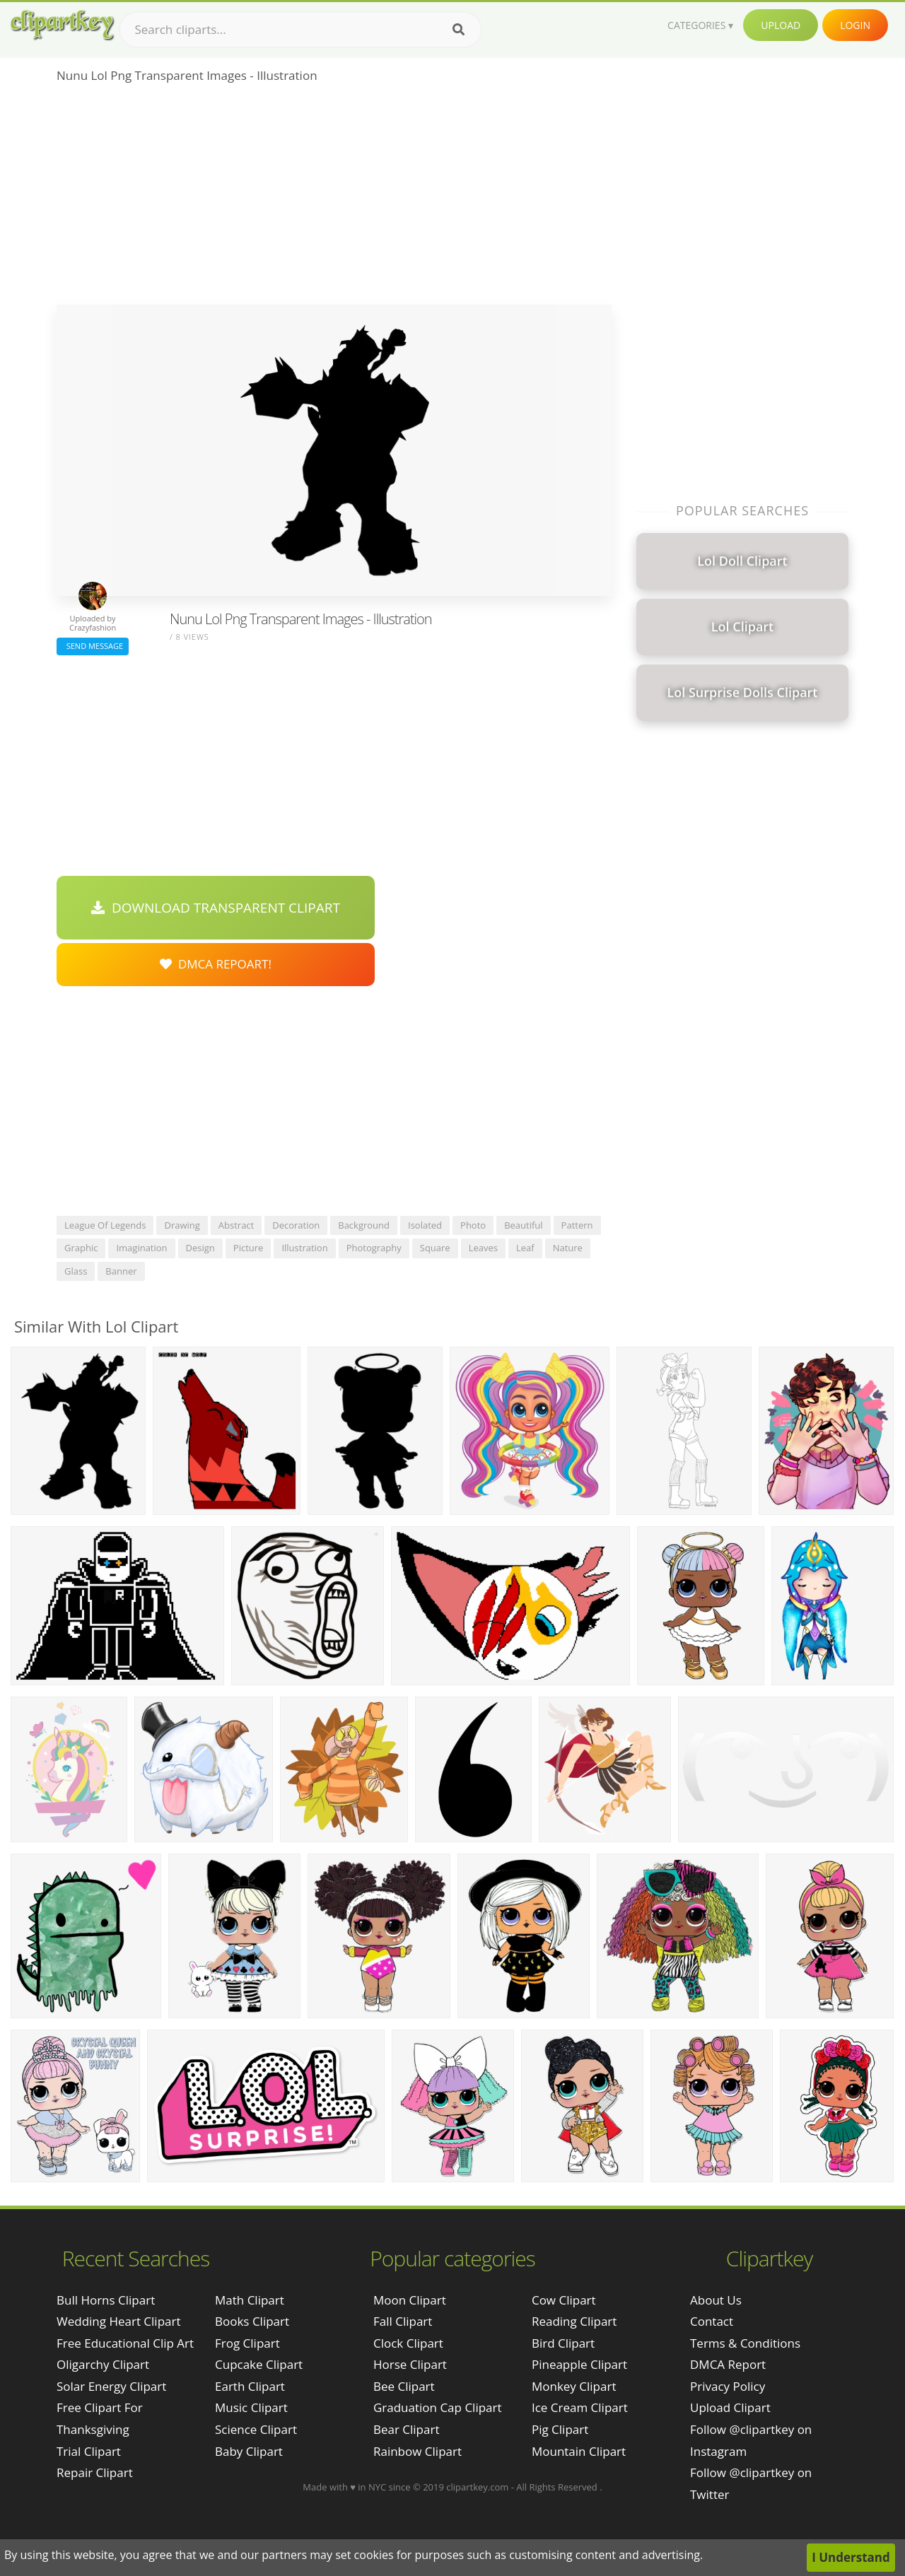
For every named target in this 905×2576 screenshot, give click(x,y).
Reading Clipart (574, 2321)
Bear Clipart (406, 2429)
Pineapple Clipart (579, 2364)
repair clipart (95, 2472)
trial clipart (89, 2451)
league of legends (105, 1225)
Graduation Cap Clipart (437, 2407)
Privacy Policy (727, 2386)
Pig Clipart (560, 2429)
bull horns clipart (106, 2300)
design (200, 1247)
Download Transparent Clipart (215, 907)
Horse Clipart (410, 2364)
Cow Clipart (564, 2300)
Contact (711, 2321)
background (364, 1225)
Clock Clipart (408, 2343)
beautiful (523, 1225)
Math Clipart (249, 2300)
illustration (304, 1247)
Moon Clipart (409, 2300)
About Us (716, 2300)
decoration (296, 1225)
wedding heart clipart (119, 2321)
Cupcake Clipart (259, 2364)
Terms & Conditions (745, 2343)
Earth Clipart (250, 2386)
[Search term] (300, 29)
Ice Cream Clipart (580, 2407)
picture (248, 1247)
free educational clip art (125, 2343)
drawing (181, 1225)
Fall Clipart (402, 2321)
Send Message (92, 645)
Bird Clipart (563, 2343)
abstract (236, 1225)
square (435, 1247)
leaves (483, 1247)
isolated (425, 1225)
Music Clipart (251, 2407)
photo (473, 1225)
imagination (141, 1247)
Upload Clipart (730, 2407)
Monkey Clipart (574, 2386)
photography (374, 1247)
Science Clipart (256, 2429)
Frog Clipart (247, 2343)
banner (120, 1271)
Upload (780, 25)
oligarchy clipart (103, 2364)
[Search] (458, 29)
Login (855, 25)
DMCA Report (728, 2364)
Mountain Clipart (579, 2451)
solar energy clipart (111, 2386)
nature (568, 1247)
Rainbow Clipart (417, 2451)
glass (75, 1271)
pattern (577, 1225)
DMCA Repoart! (216, 964)
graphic (81, 1247)
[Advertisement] (334, 199)
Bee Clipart (404, 2386)
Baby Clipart (249, 2451)
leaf (525, 1247)
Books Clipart (252, 2321)
